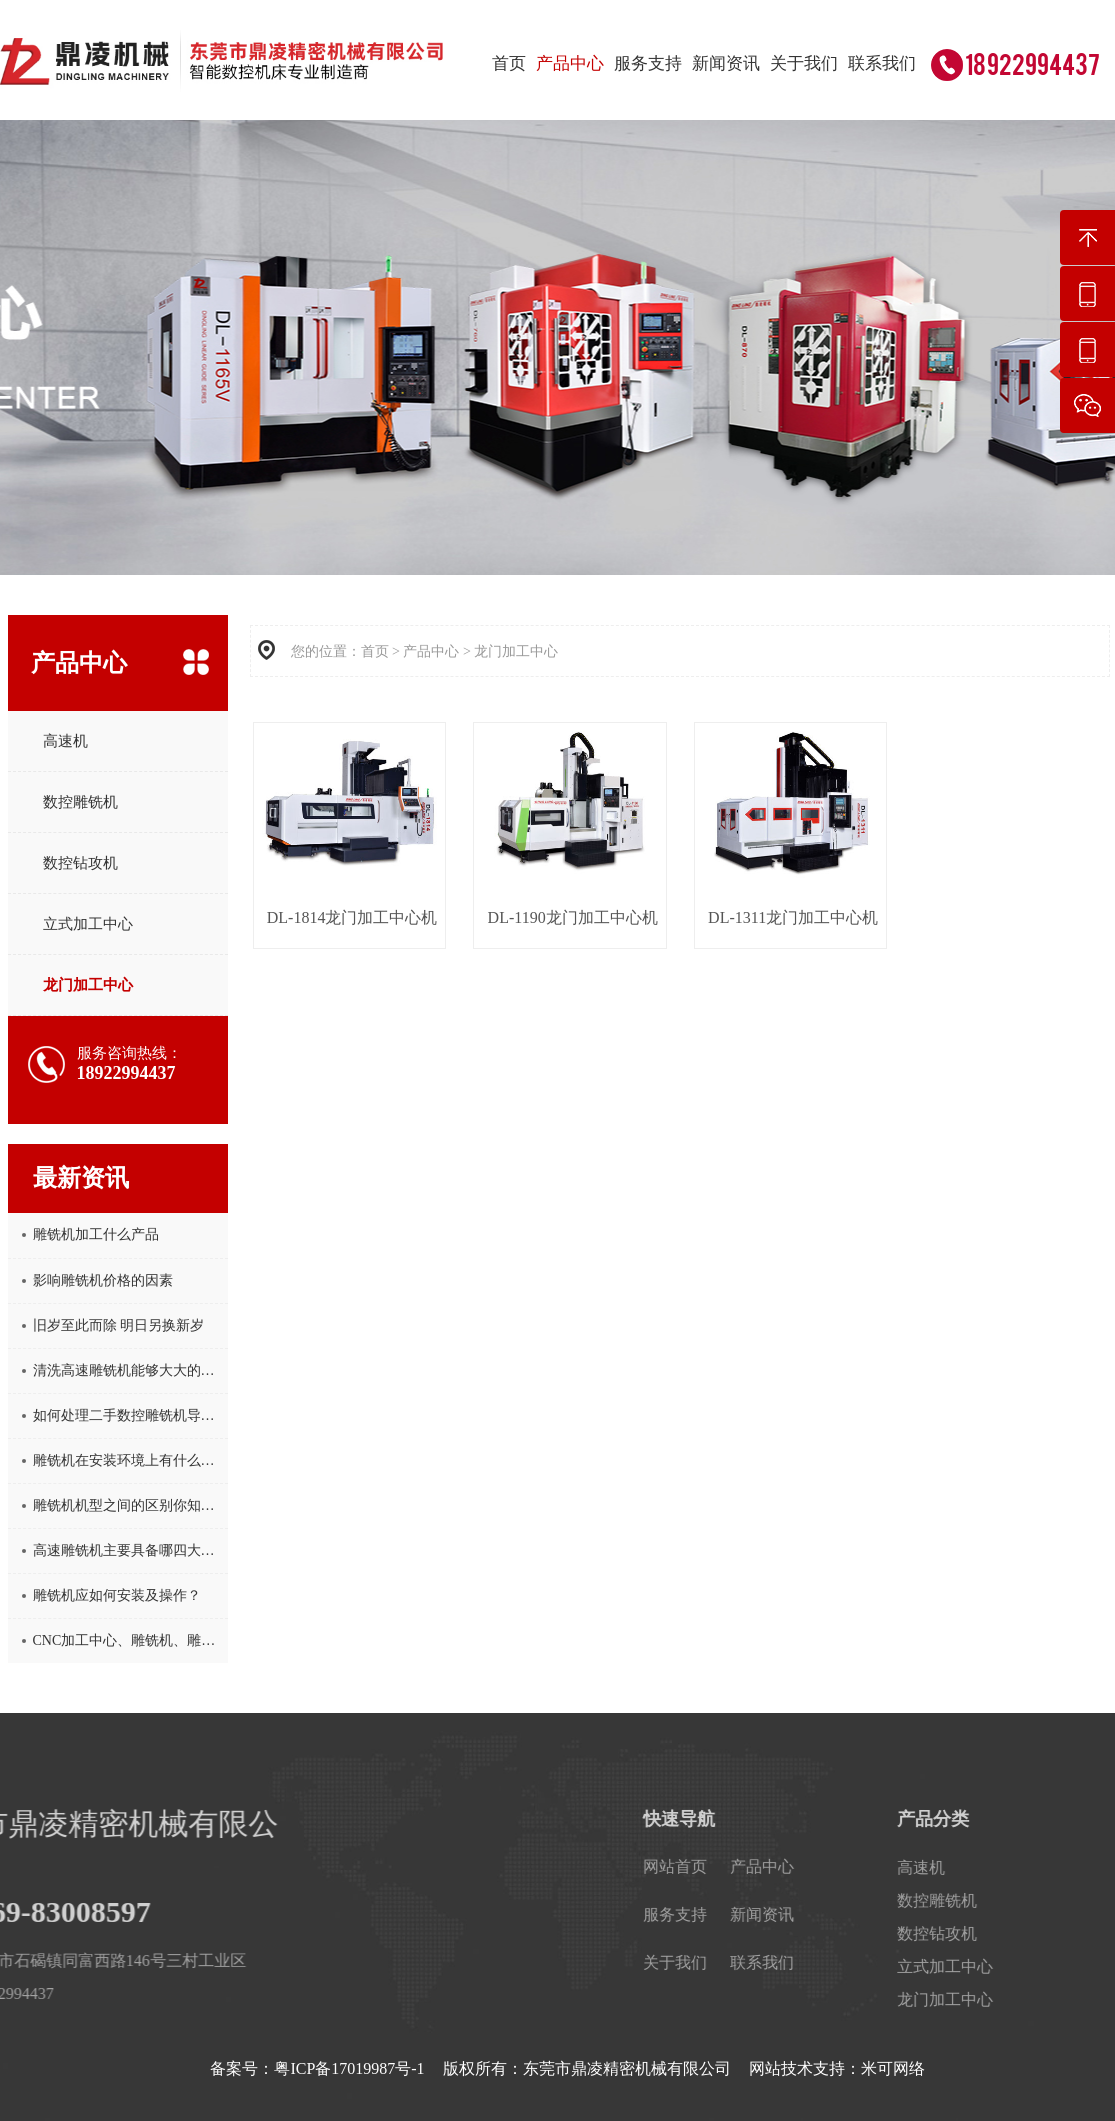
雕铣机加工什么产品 (96, 1234)
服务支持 (648, 63)
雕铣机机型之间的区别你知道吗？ (130, 1505)
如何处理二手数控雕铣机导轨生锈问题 (130, 1415)
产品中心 (570, 63)
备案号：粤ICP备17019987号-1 (317, 2068)
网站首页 (961, 1866)
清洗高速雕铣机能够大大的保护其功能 (130, 1370)
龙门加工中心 (88, 985)
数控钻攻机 (80, 863)
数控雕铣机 (80, 802)
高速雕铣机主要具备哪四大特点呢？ (130, 1550)
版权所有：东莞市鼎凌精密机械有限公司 (587, 2068)
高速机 (65, 741)
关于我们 (804, 63)
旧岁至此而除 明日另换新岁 (119, 1325)
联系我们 (882, 63)
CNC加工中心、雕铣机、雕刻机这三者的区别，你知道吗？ (130, 1640)
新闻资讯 (726, 63)
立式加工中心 (88, 924)
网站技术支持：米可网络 (837, 2068)
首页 (509, 63)
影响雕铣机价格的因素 (103, 1280)
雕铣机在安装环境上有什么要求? (130, 1460)
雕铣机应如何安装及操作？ (117, 1595)
